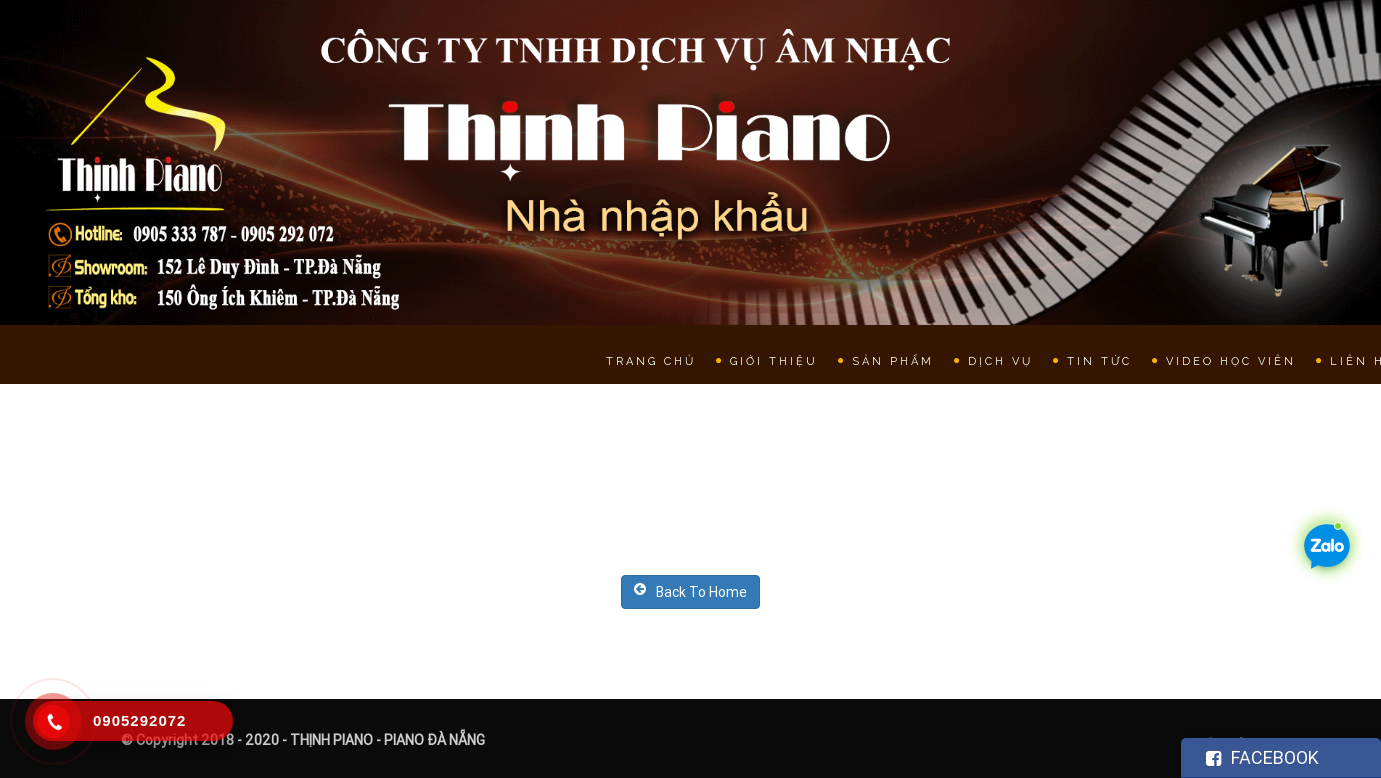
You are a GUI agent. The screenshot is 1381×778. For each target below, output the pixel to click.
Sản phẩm (893, 361)
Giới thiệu (774, 361)
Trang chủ (651, 361)
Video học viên (1231, 361)
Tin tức (1099, 361)
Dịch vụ (1000, 361)
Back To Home (690, 591)
